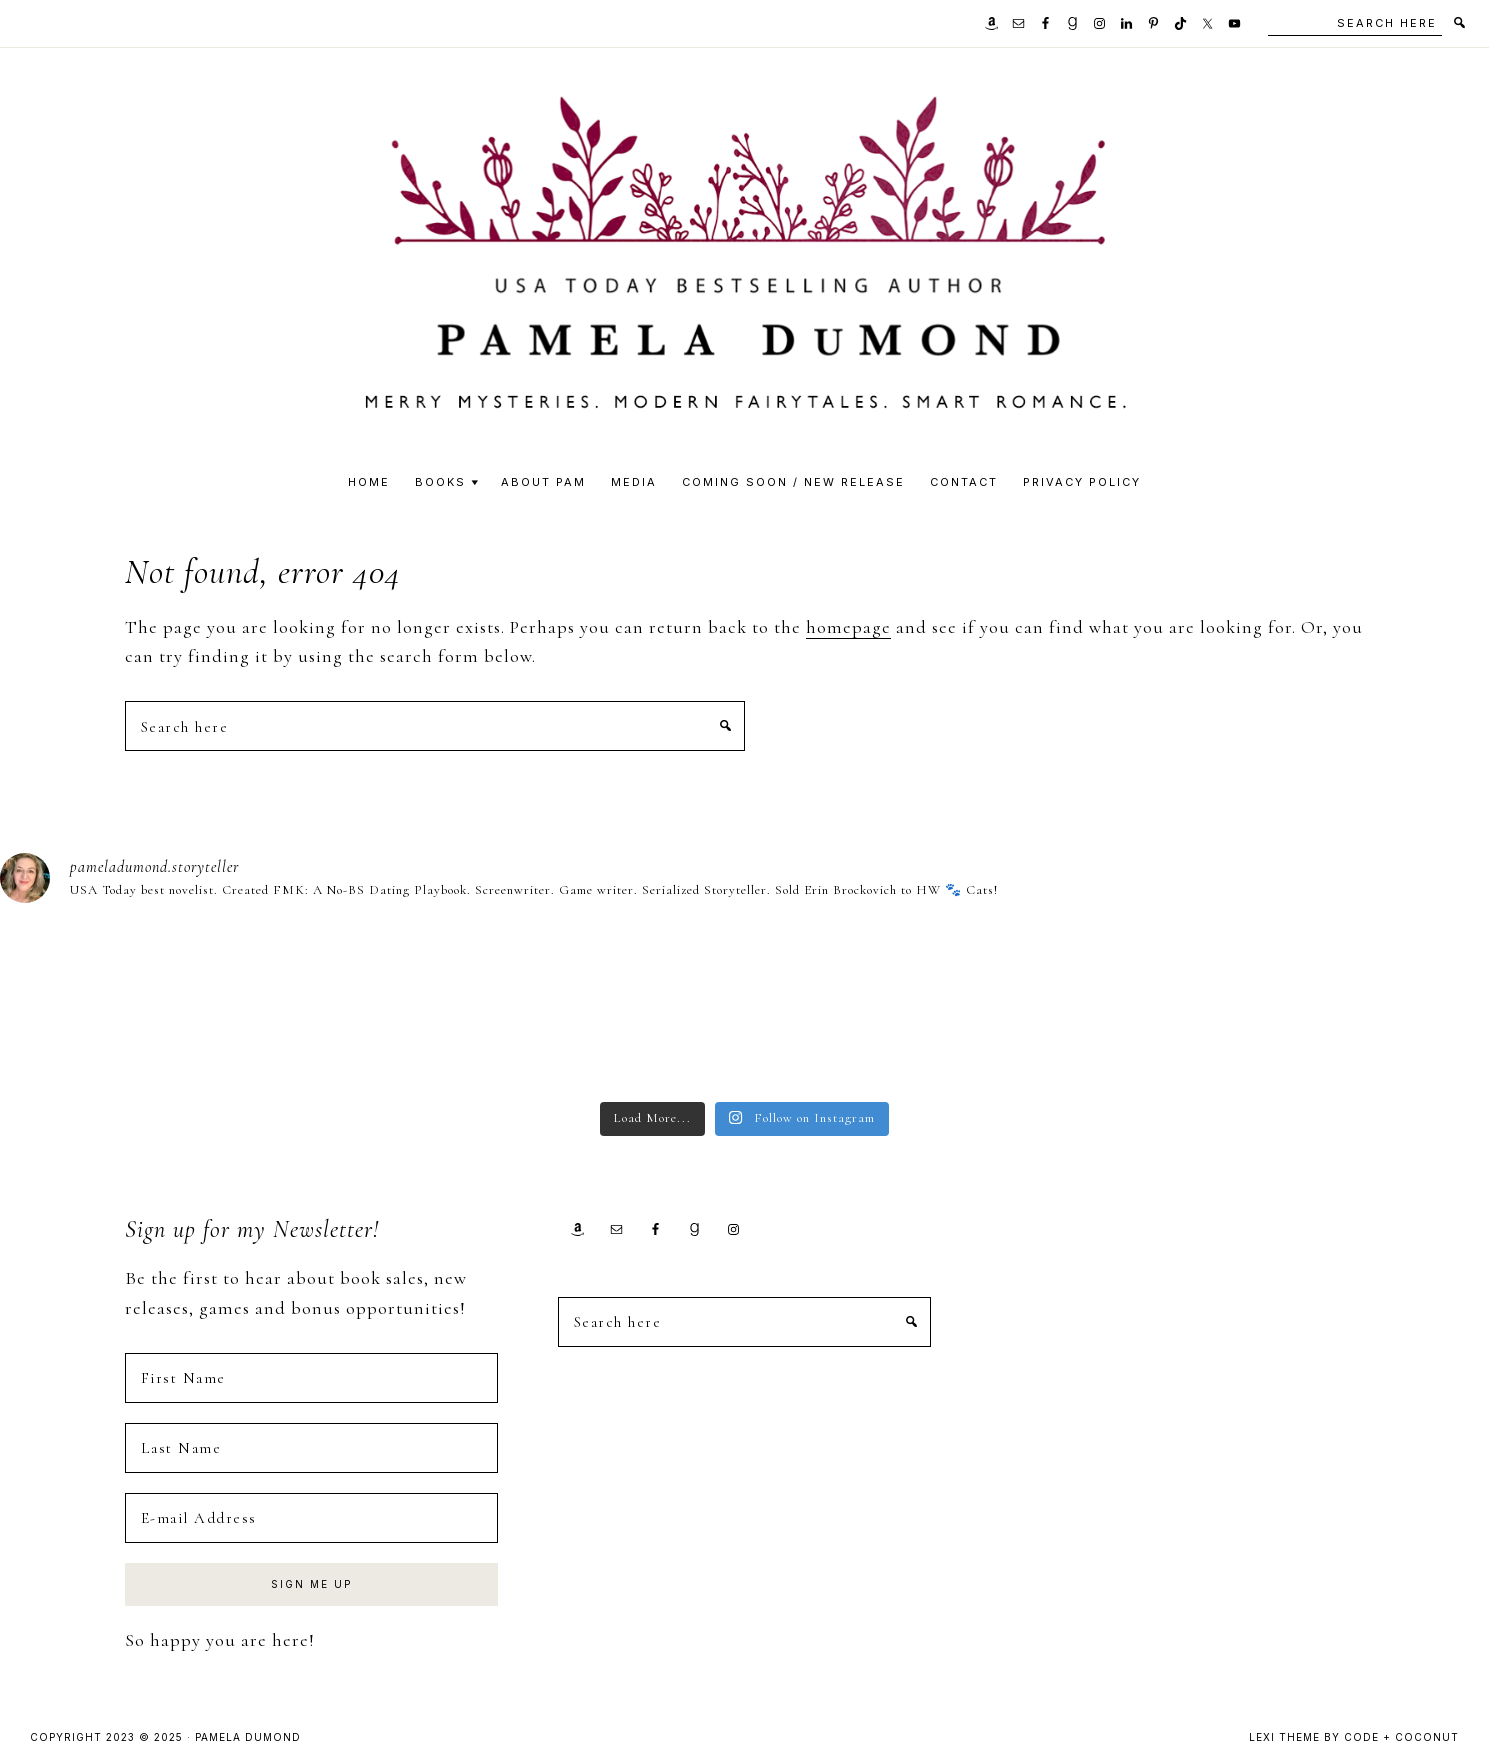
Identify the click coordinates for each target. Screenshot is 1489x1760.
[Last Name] (311, 1448)
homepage (848, 627)
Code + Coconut (1401, 1737)
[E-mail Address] (311, 1518)
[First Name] (311, 1378)
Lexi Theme (1284, 1737)
